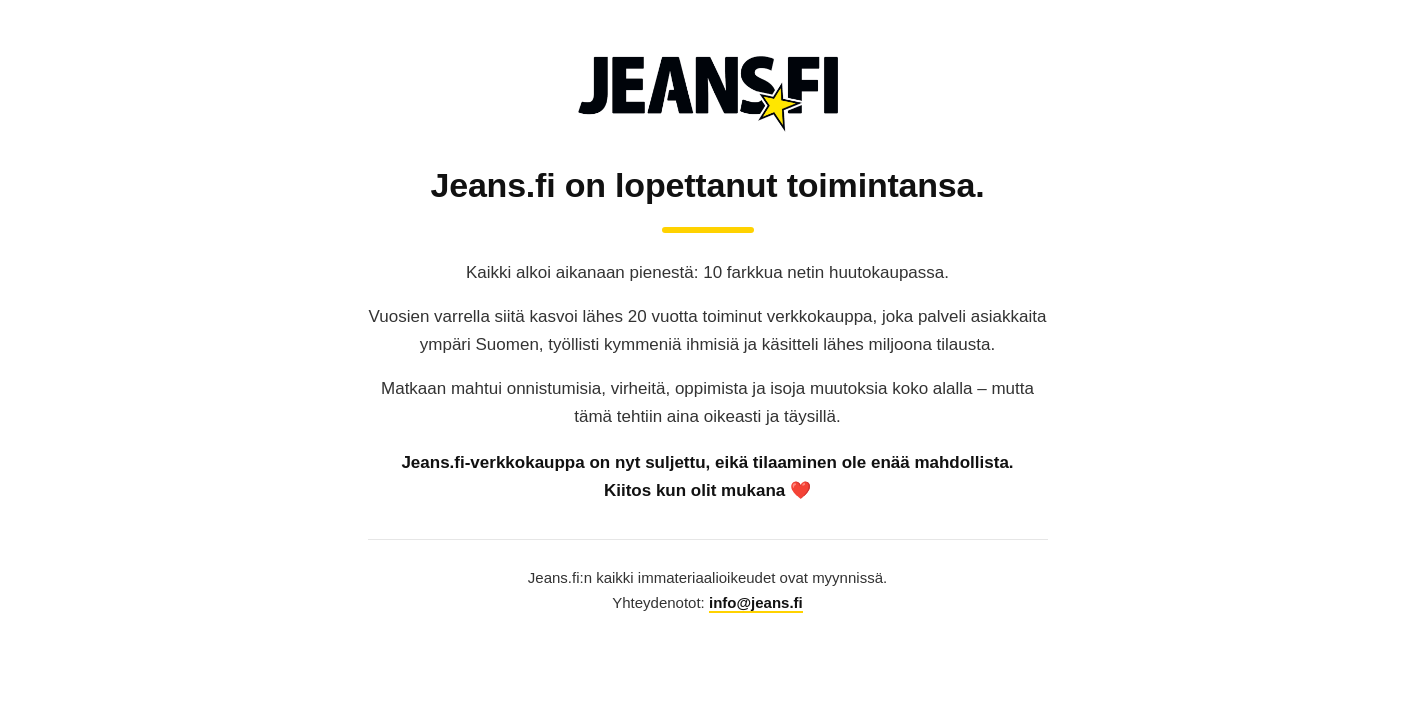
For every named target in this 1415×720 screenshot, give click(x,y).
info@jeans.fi (756, 602)
